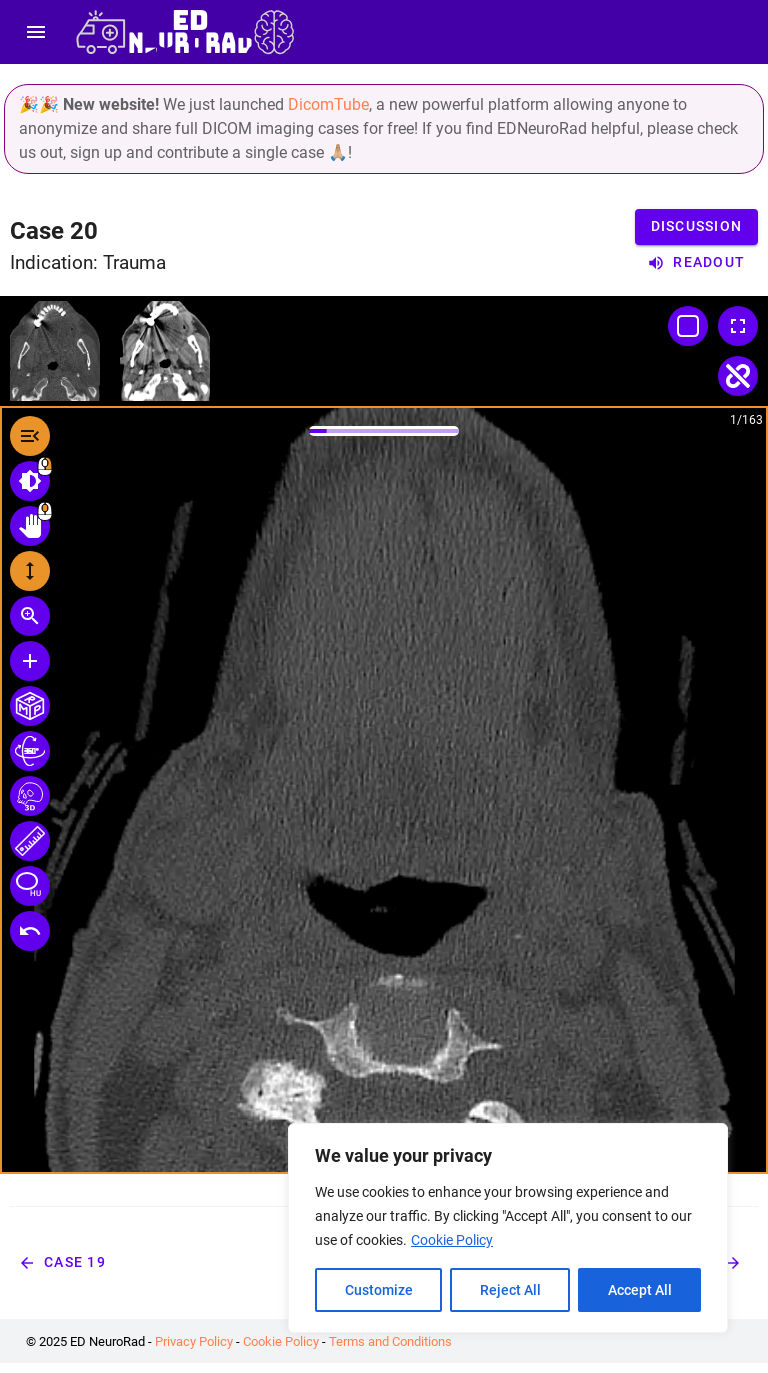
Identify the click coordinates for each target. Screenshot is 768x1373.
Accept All (640, 1290)
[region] (508, 1228)
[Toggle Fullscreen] (738, 326)
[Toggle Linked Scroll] (738, 376)
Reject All (510, 1290)
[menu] (36, 32)
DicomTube (328, 104)
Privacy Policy (194, 1341)
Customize (379, 1290)
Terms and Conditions (390, 1341)
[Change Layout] (688, 326)
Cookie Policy (452, 1240)
